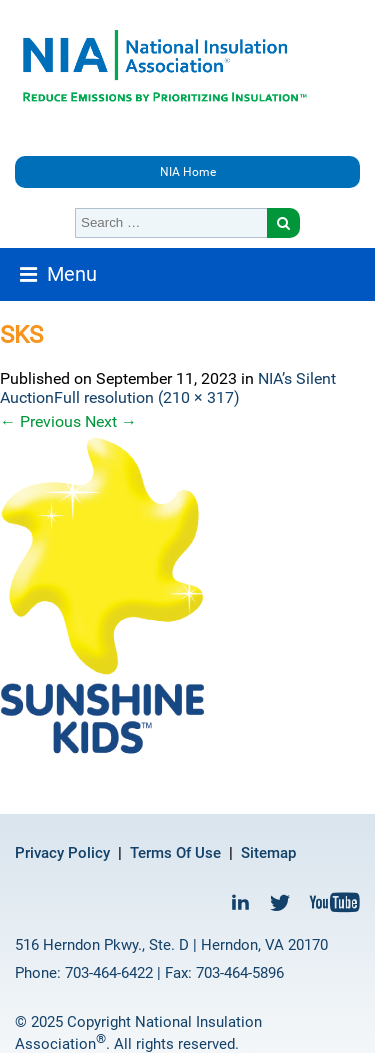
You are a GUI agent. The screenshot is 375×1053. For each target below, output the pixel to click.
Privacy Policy (62, 853)
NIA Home (188, 172)
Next (111, 421)
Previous (40, 421)
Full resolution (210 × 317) (147, 397)
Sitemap (268, 853)
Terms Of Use (175, 853)
